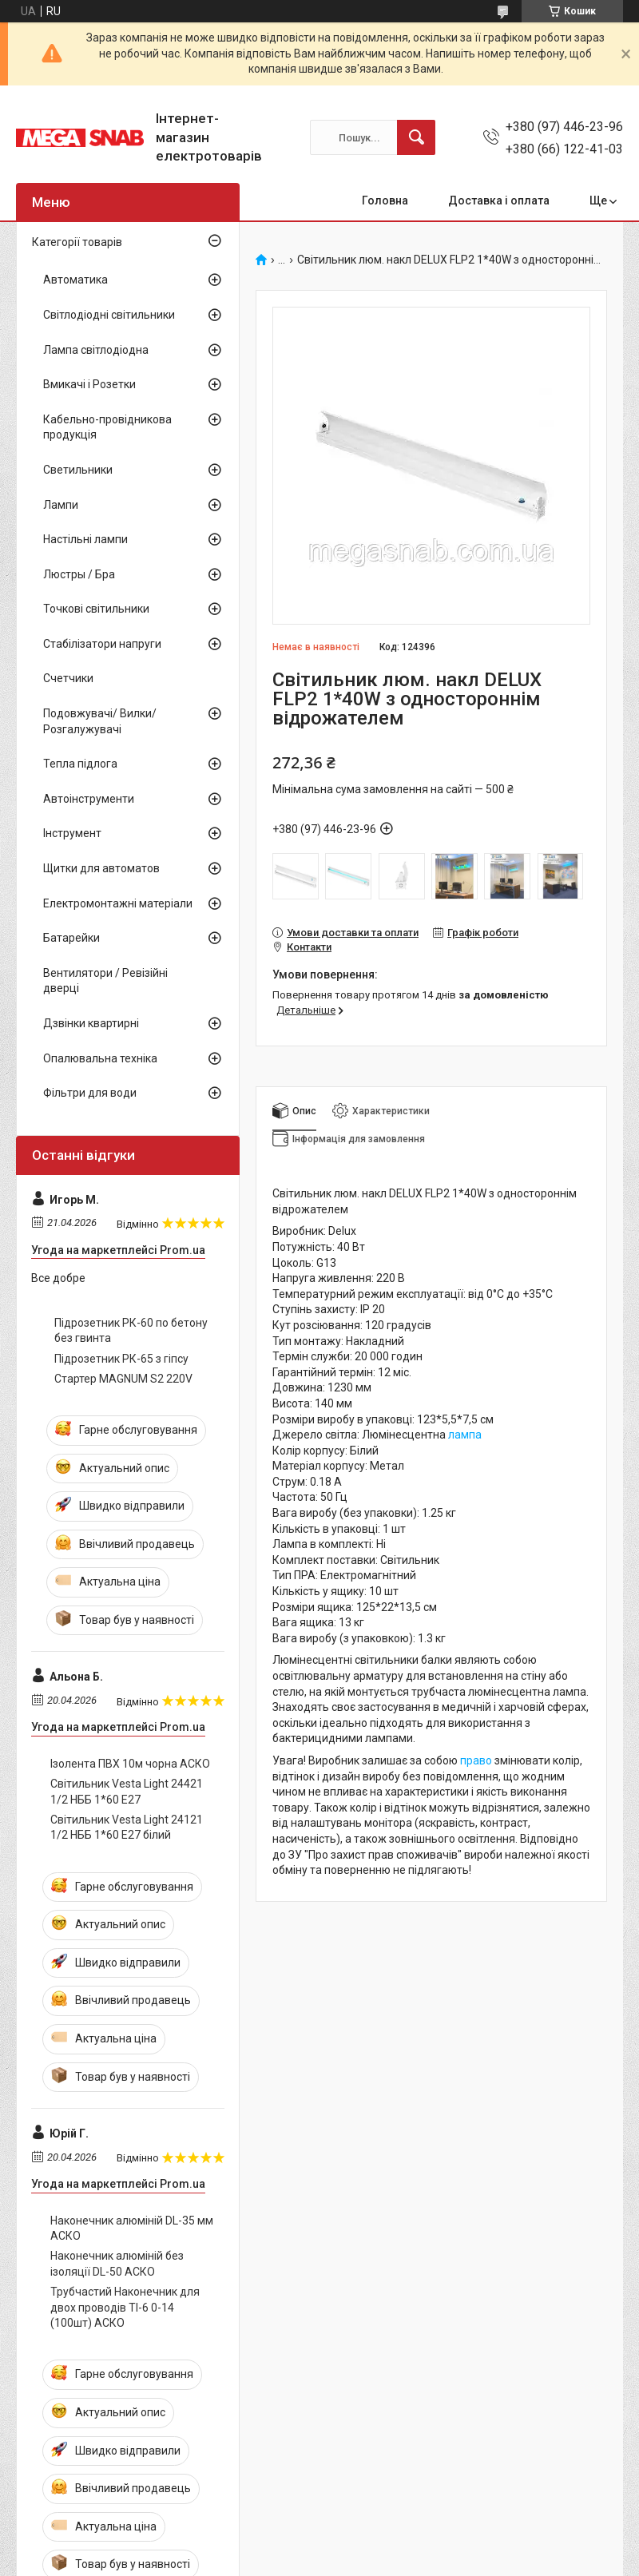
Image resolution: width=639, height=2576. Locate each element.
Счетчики (68, 678)
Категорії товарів (77, 242)
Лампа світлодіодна (96, 349)
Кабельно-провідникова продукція (107, 427)
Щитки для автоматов (101, 868)
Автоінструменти (88, 798)
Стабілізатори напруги (102, 643)
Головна (385, 200)
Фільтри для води (90, 1092)
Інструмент (72, 833)
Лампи (60, 504)
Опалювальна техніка (100, 1058)
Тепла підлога (80, 763)
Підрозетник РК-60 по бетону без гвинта (131, 1330)
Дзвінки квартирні (91, 1023)
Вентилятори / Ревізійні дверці (105, 980)
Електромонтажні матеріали (117, 903)
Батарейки (71, 937)
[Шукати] (416, 137)
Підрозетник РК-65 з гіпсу (121, 1358)
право (476, 1760)
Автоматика (75, 279)
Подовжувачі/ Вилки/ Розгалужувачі (100, 721)
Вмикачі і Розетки (89, 384)
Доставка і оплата (499, 200)
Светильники (78, 469)
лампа (465, 1434)
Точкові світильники (96, 608)
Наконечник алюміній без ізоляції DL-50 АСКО (117, 2263)
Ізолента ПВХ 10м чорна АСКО (130, 1763)
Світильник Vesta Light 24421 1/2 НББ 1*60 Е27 (126, 1791)
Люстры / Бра (79, 574)
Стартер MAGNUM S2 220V (123, 1378)
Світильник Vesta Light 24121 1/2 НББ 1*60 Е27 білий (126, 1827)
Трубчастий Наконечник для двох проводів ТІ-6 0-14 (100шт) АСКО (125, 2307)
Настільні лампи (85, 539)
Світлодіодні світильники (109, 314)
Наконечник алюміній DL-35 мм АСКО (131, 2228)
